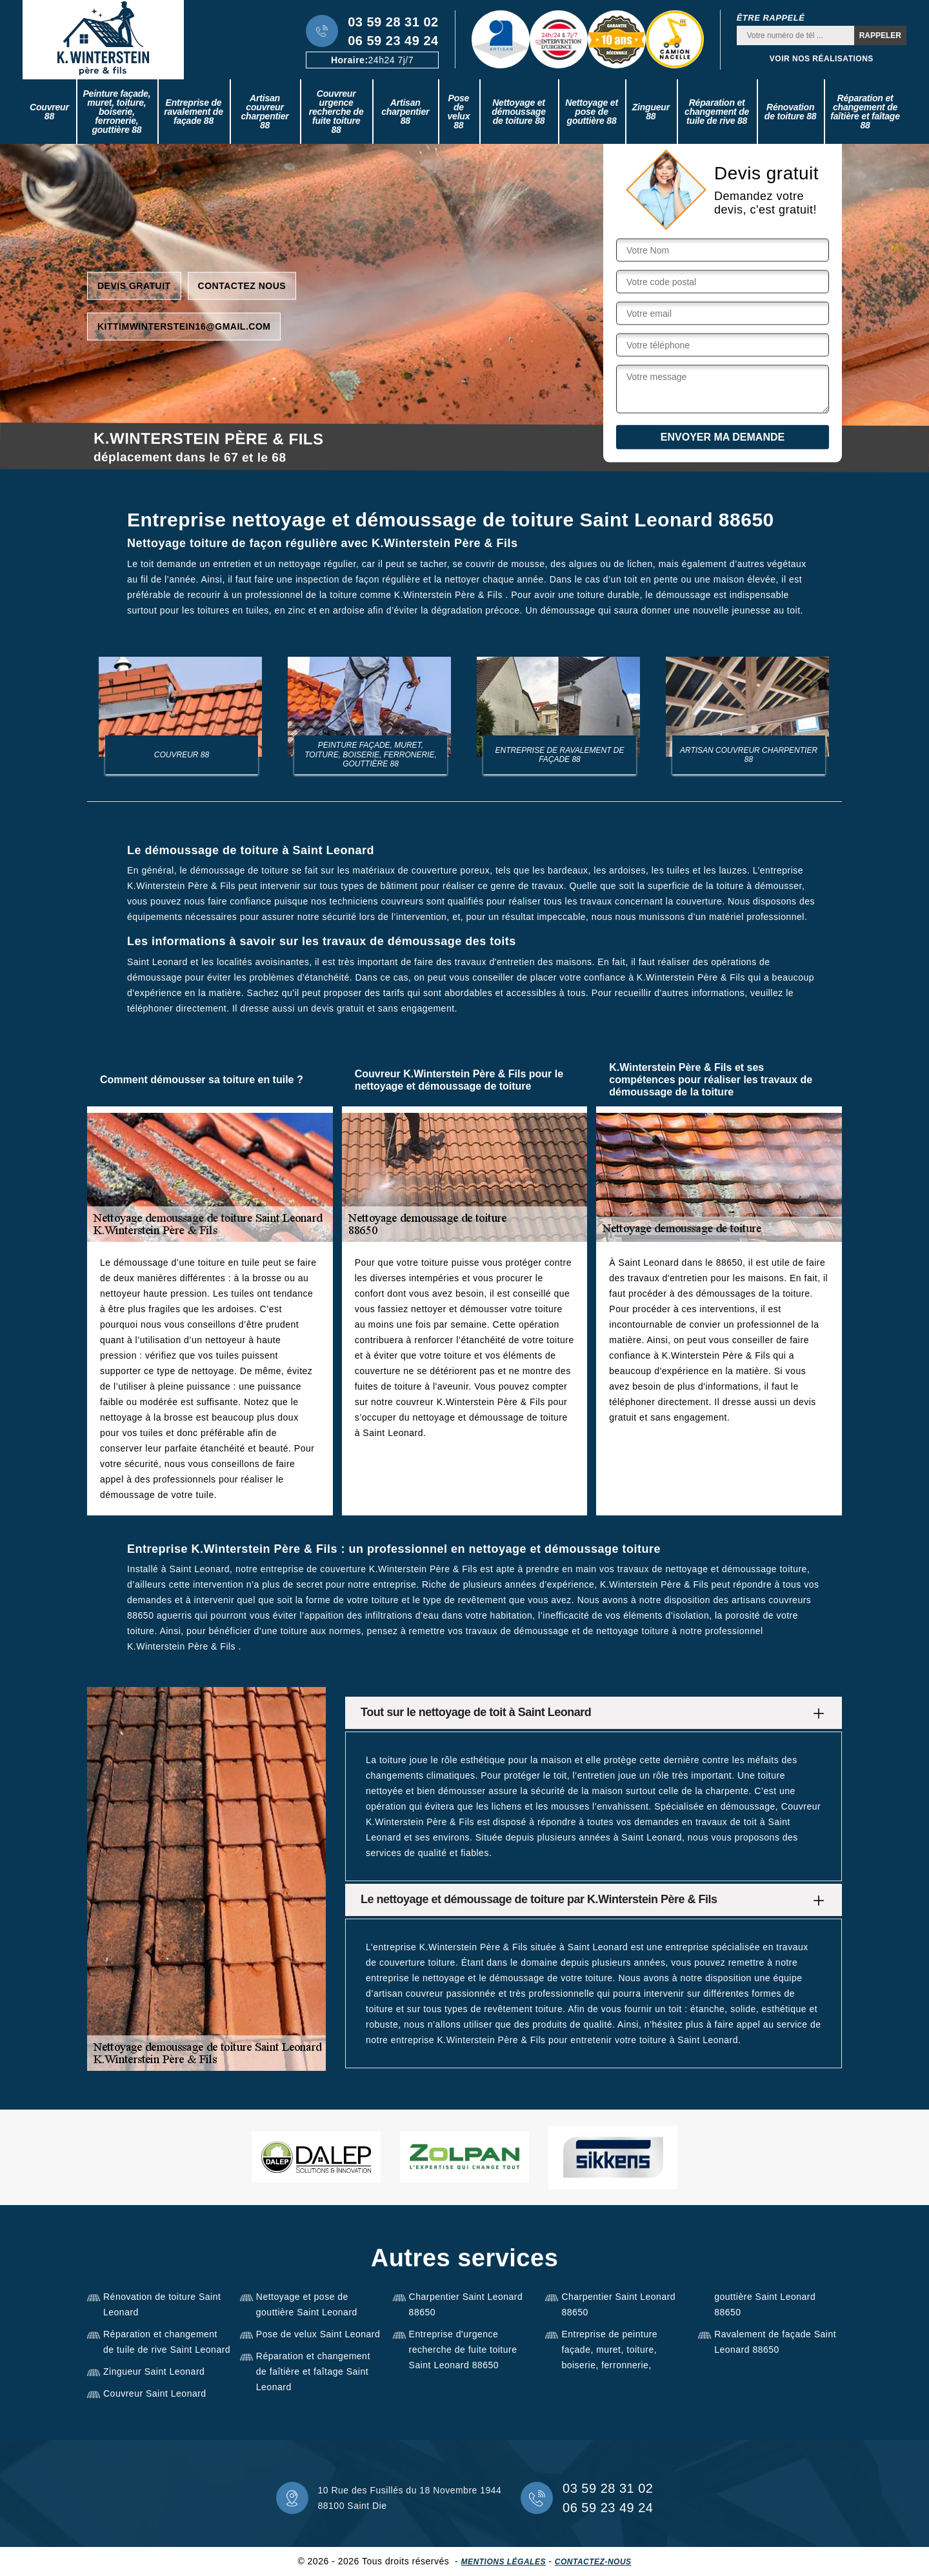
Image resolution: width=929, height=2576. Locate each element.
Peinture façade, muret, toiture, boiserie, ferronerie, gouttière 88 (116, 111)
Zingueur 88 (651, 111)
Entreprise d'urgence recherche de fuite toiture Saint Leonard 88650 (463, 2349)
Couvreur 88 (49, 111)
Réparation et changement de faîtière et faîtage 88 (864, 111)
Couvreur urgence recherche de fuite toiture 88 (336, 111)
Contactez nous (242, 285)
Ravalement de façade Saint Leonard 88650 (775, 2342)
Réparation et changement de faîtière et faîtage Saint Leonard (313, 2371)
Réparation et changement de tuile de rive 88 (716, 111)
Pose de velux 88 (458, 111)
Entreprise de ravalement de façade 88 (193, 111)
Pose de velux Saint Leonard (318, 2334)
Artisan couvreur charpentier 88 (264, 111)
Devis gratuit (134, 285)
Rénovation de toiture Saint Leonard (162, 2304)
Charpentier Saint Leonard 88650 (466, 2304)
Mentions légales (503, 2561)
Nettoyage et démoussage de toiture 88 (519, 111)
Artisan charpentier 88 (405, 111)
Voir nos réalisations (822, 58)
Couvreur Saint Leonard (154, 2393)
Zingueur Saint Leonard (154, 2371)
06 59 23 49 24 (393, 41)
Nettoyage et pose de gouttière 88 (591, 111)
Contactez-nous (593, 2561)
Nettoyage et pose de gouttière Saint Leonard (306, 2304)
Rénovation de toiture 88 (790, 111)
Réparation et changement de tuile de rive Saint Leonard (166, 2342)
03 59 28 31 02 (393, 22)
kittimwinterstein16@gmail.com (183, 326)
